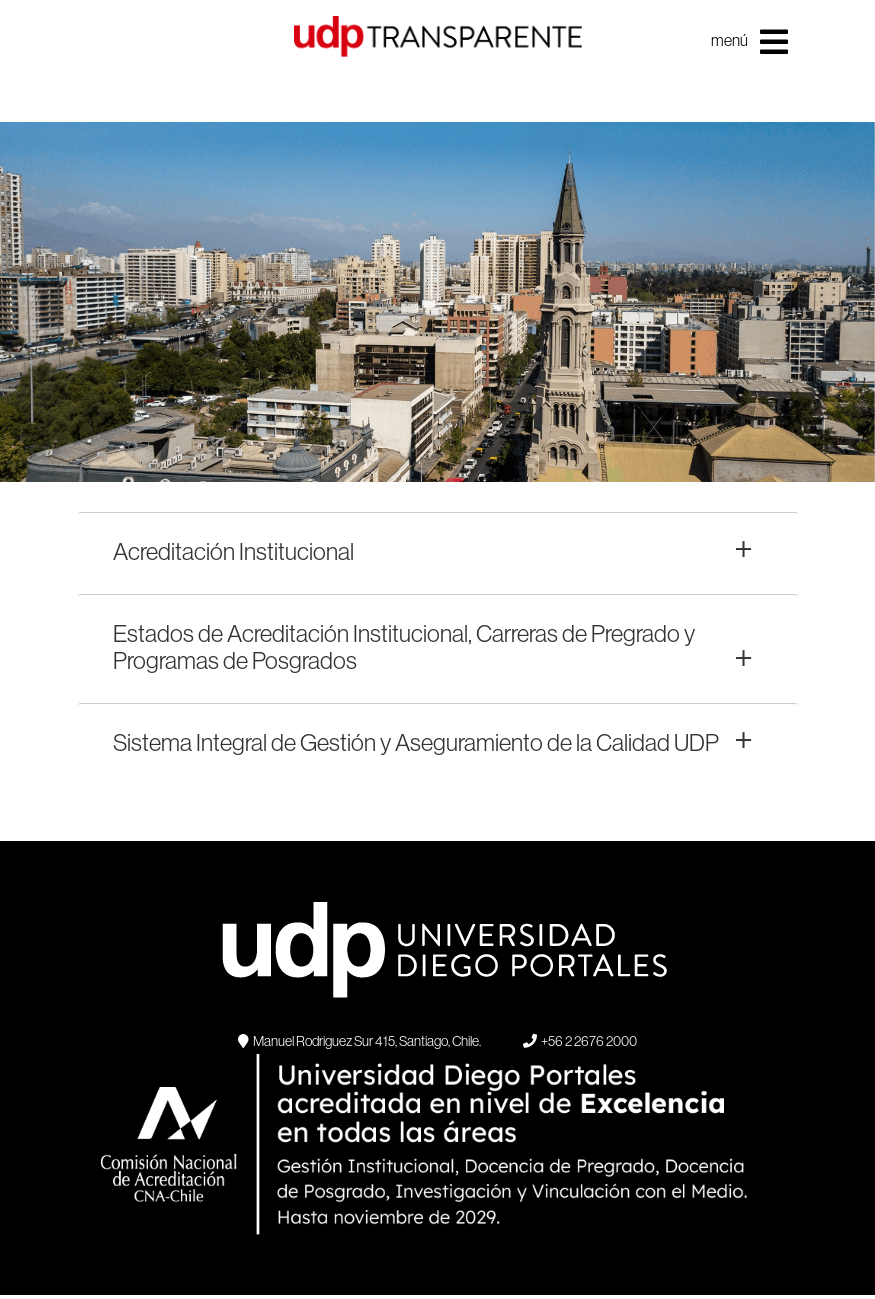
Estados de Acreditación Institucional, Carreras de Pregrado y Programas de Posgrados (404, 646)
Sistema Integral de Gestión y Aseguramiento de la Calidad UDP (416, 742)
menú (749, 42)
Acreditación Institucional (233, 551)
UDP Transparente (438, 61)
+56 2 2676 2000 (580, 1041)
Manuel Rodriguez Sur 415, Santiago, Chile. (359, 1041)
